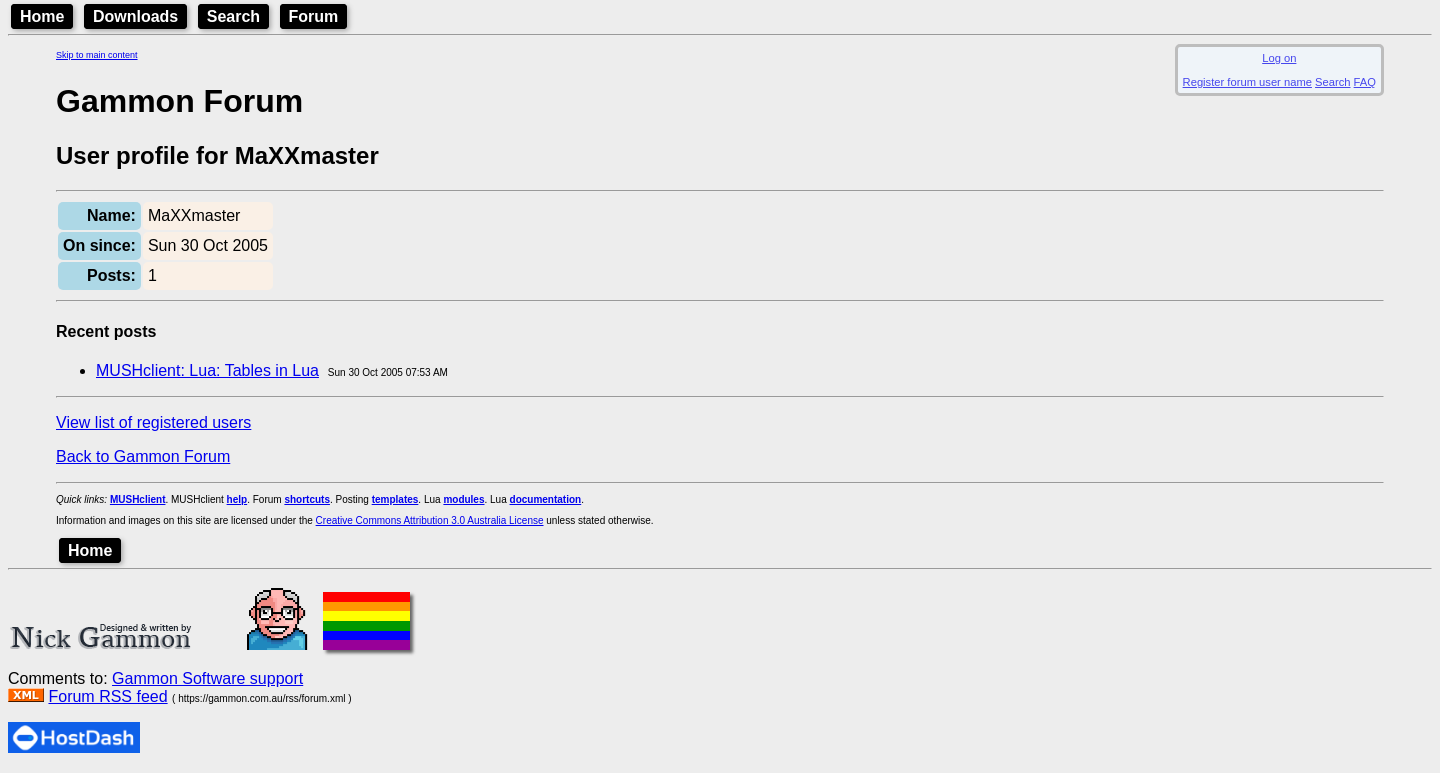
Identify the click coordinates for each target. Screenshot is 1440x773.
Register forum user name (1247, 82)
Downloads (135, 16)
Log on (1279, 58)
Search (233, 16)
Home (42, 16)
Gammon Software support (207, 678)
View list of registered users (153, 422)
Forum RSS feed (107, 696)
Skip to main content (97, 55)
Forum (314, 16)
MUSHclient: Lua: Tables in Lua (207, 370)
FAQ (1365, 82)
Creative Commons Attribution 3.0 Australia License (430, 520)
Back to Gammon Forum (143, 456)
